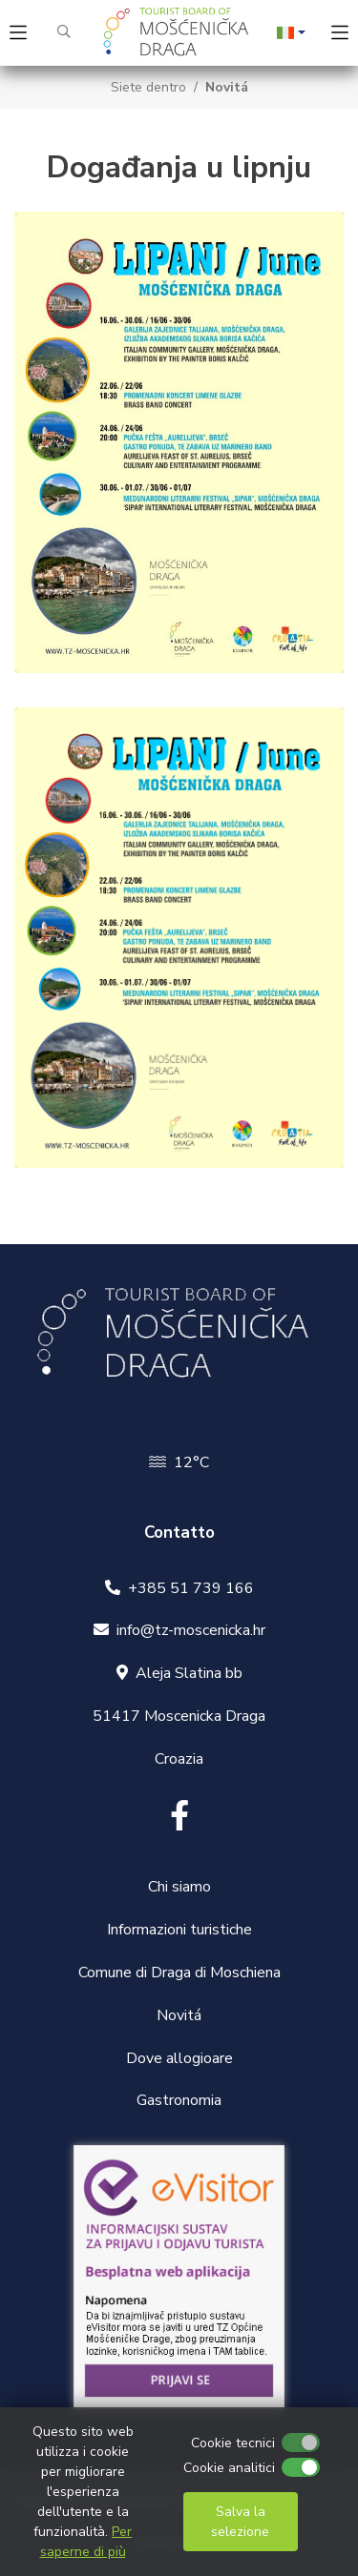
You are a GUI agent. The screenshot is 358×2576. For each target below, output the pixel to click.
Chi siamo (179, 1886)
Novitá (226, 87)
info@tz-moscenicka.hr (190, 1630)
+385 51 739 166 (191, 1588)
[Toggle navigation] (18, 33)
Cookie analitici (229, 2468)
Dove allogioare (179, 2058)
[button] (291, 32)
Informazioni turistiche (179, 1929)
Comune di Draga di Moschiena (179, 1972)
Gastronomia (179, 2100)
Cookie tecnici (233, 2443)
